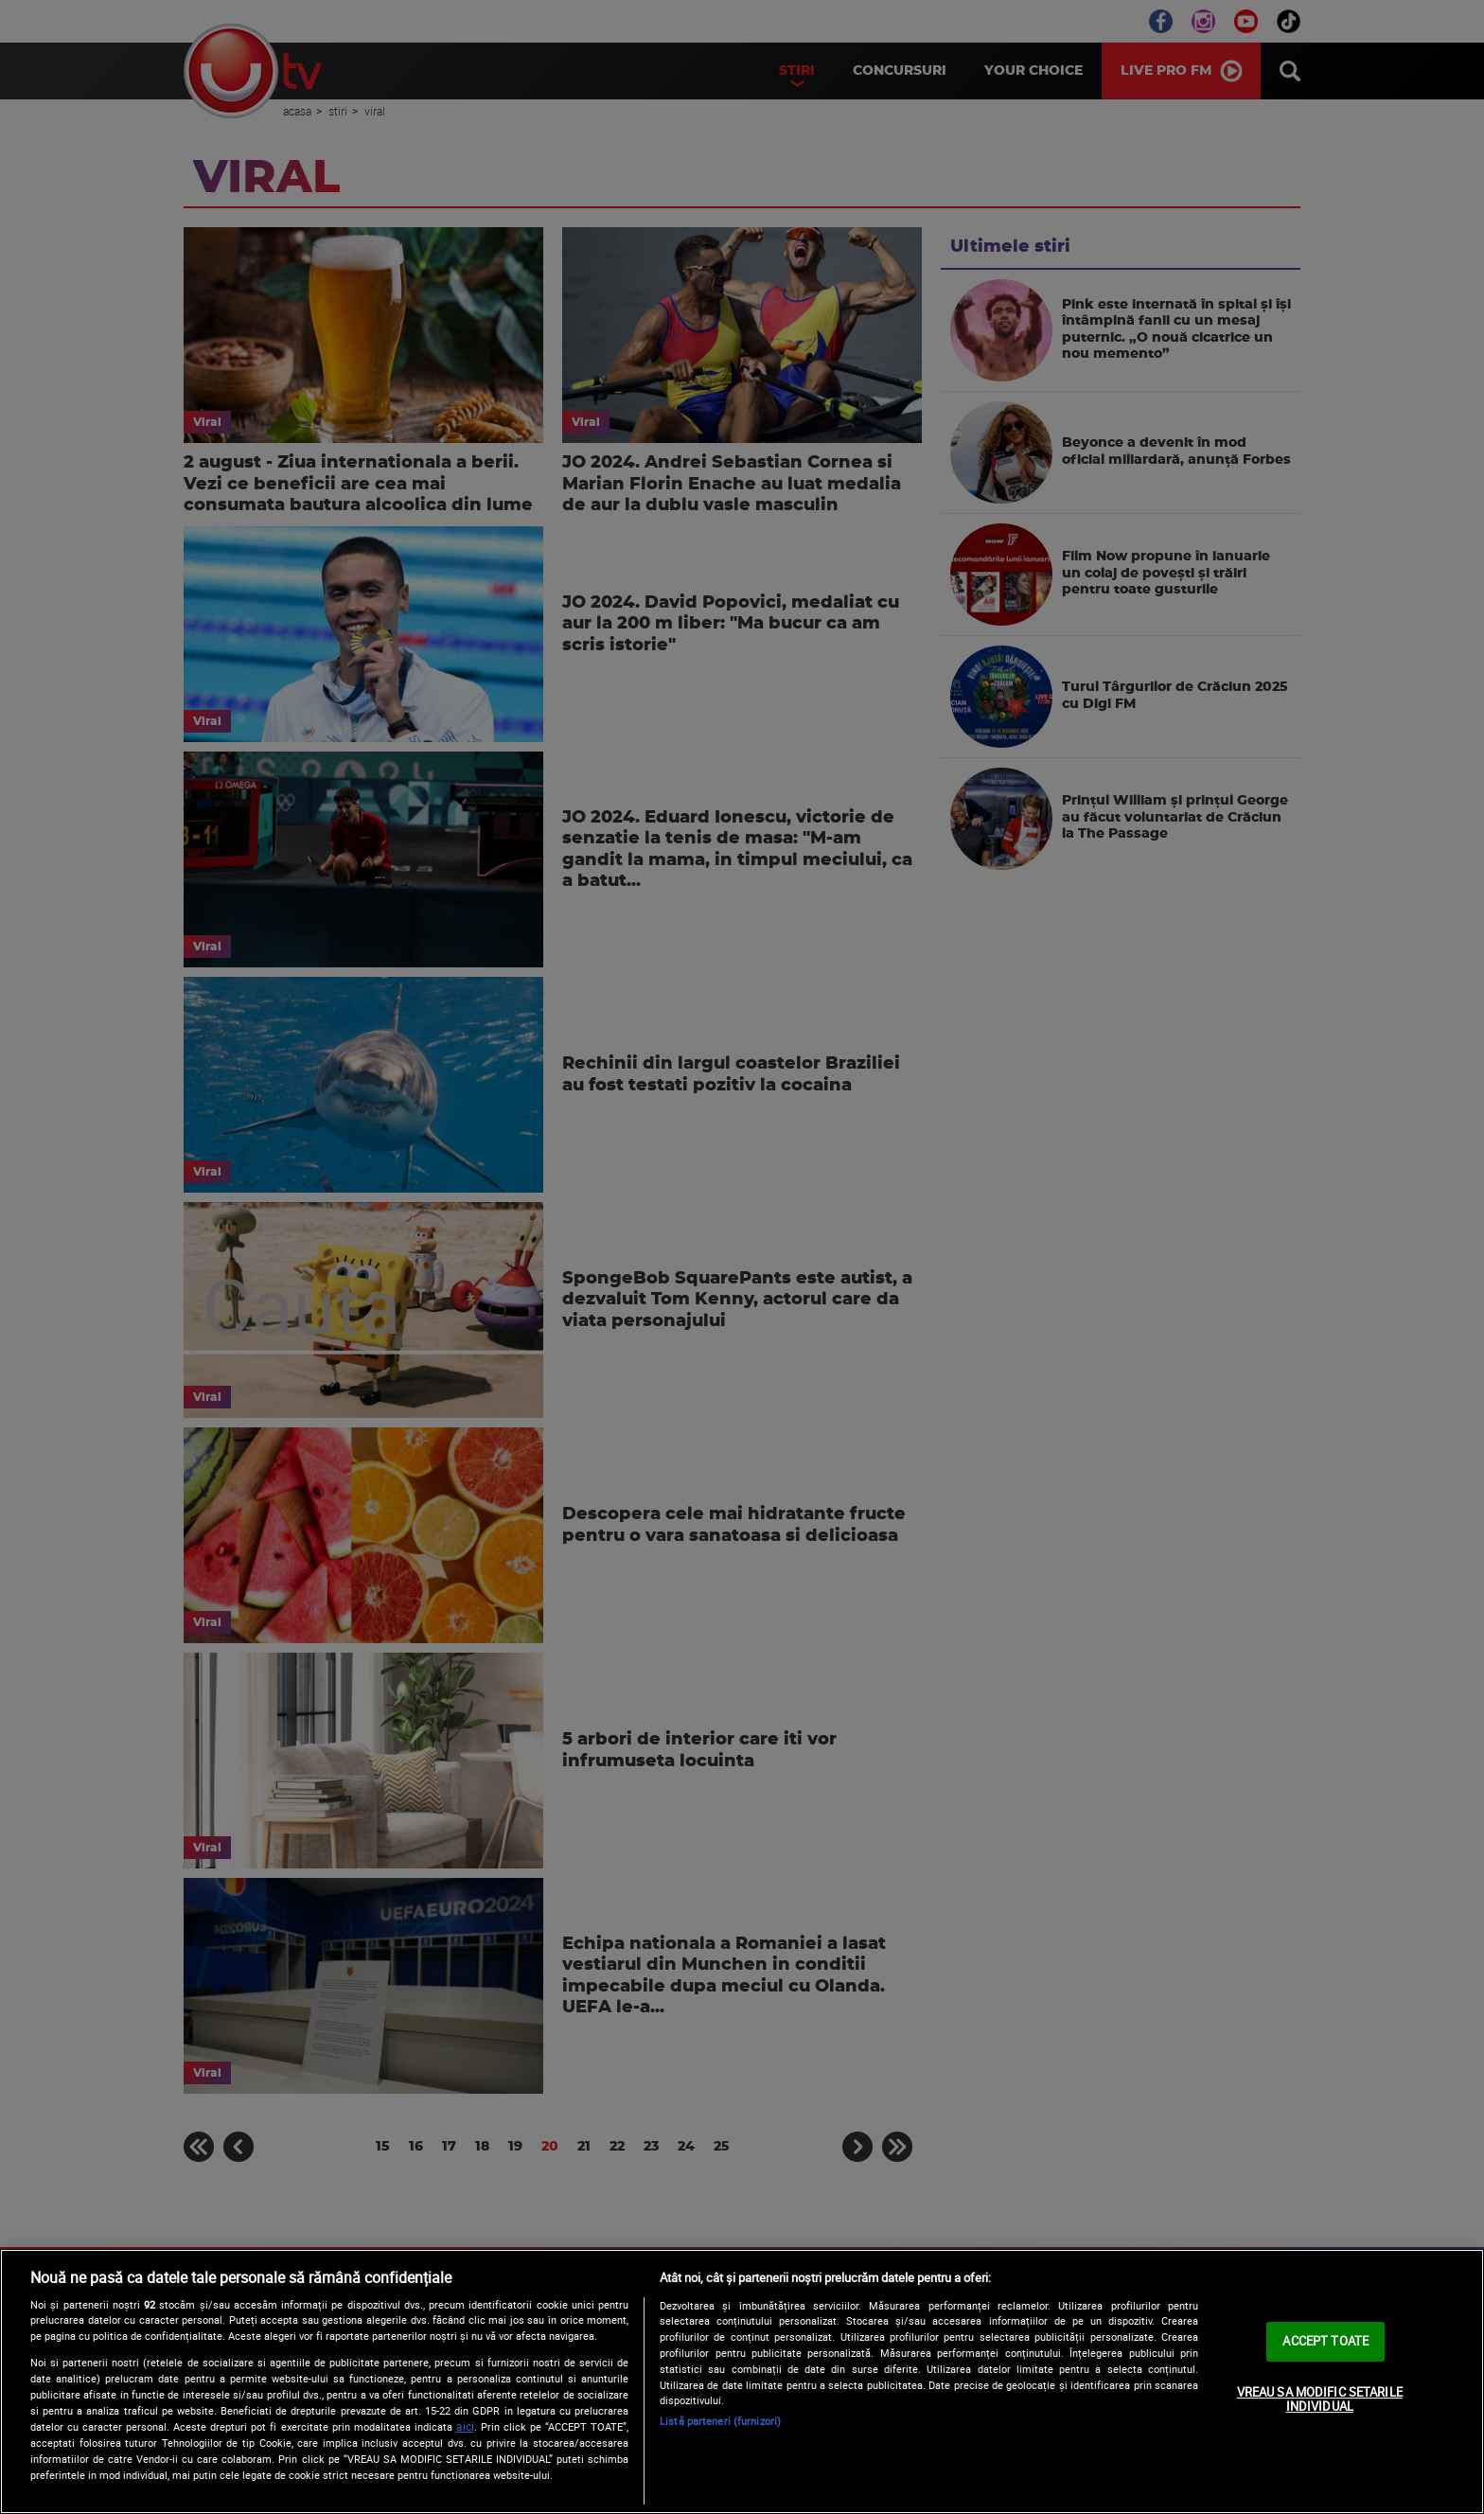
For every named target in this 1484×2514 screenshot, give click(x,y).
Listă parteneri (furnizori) (720, 2421)
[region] (742, 2381)
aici (465, 2426)
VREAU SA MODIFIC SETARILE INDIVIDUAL (1320, 2399)
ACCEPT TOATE (1325, 2340)
